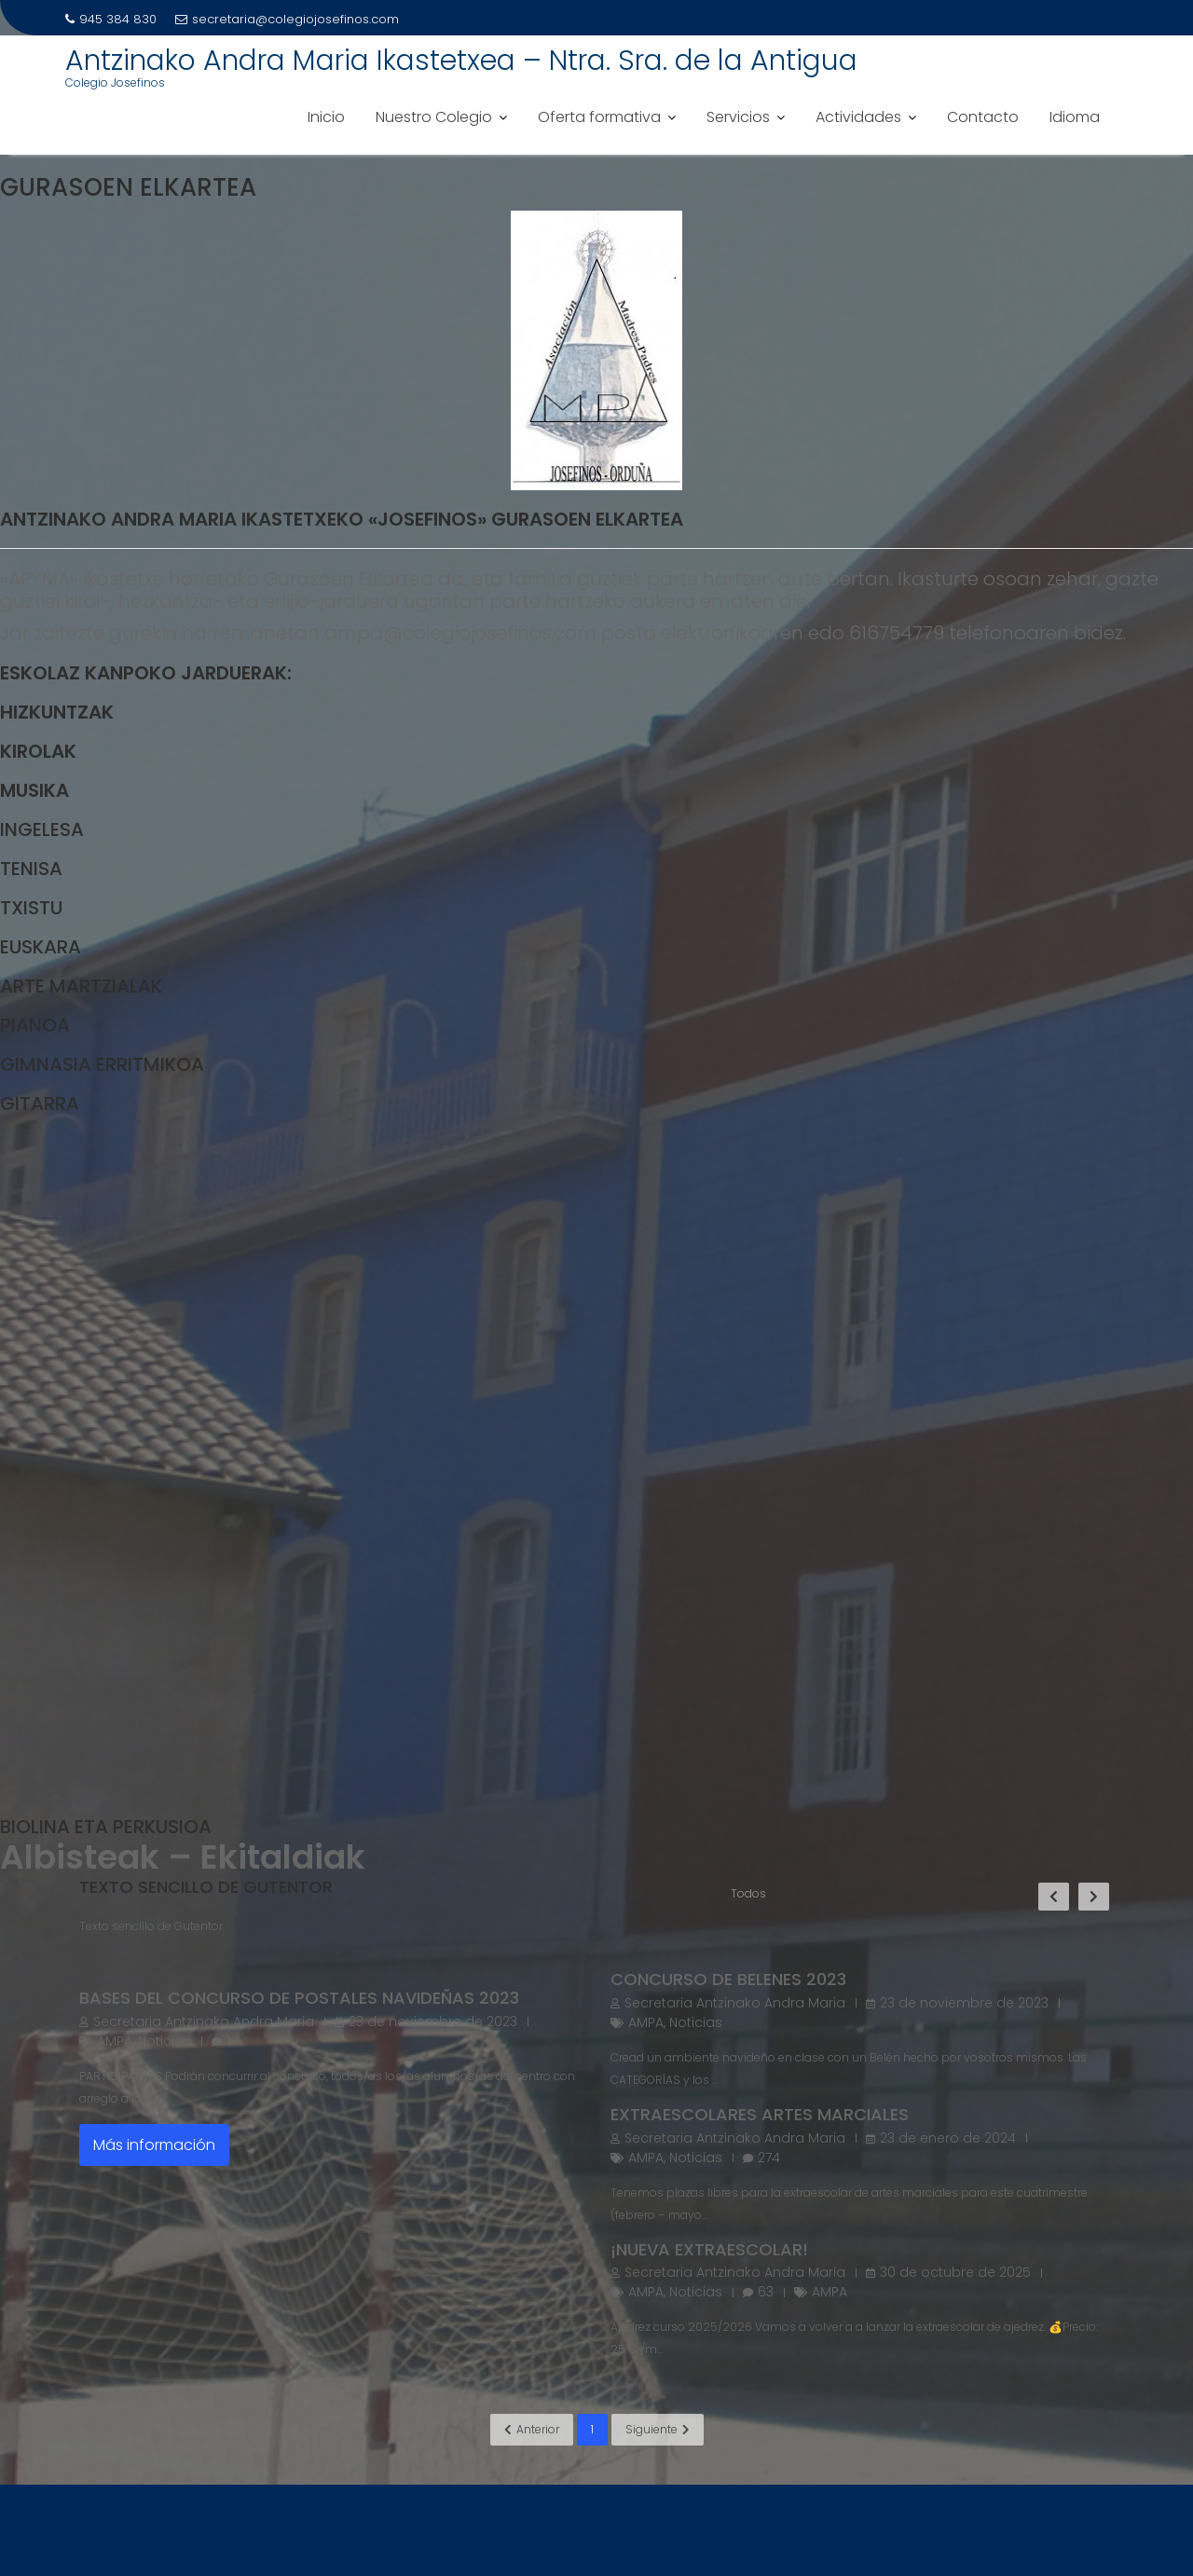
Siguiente (657, 2429)
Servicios (738, 117)
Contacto (983, 117)
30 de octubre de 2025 (955, 2272)
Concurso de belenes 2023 (728, 1979)
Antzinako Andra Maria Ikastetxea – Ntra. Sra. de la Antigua (461, 60)
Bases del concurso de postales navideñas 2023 (299, 1997)
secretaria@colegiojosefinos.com (287, 19)
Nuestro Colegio (434, 117)
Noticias (164, 2041)
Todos (748, 1893)
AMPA (114, 2041)
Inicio (326, 117)
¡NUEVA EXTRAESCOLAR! (709, 2249)
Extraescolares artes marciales (759, 2114)
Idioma (1074, 117)
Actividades (858, 117)
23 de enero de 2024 (948, 2138)
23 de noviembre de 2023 (433, 2021)
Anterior (531, 2429)
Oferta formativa (599, 117)
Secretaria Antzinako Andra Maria (203, 2021)
